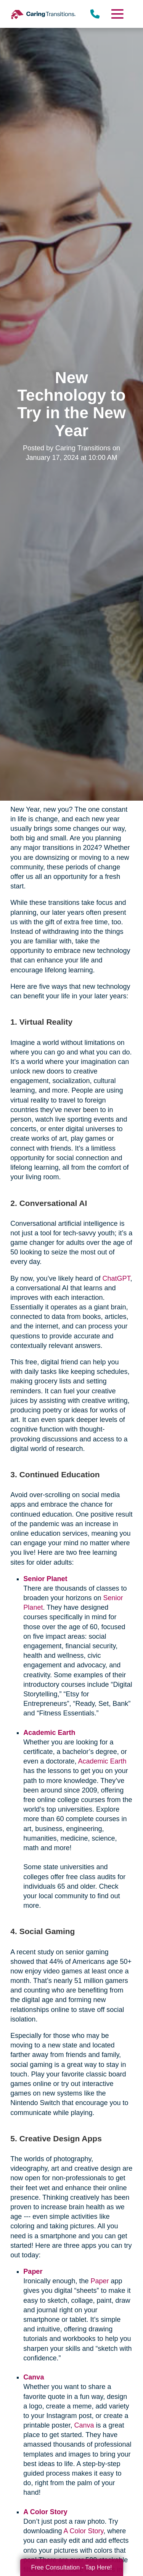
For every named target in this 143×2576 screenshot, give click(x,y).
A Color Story (83, 2531)
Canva (84, 2425)
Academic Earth (102, 1761)
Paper (99, 2281)
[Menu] (117, 14)
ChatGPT (116, 1278)
